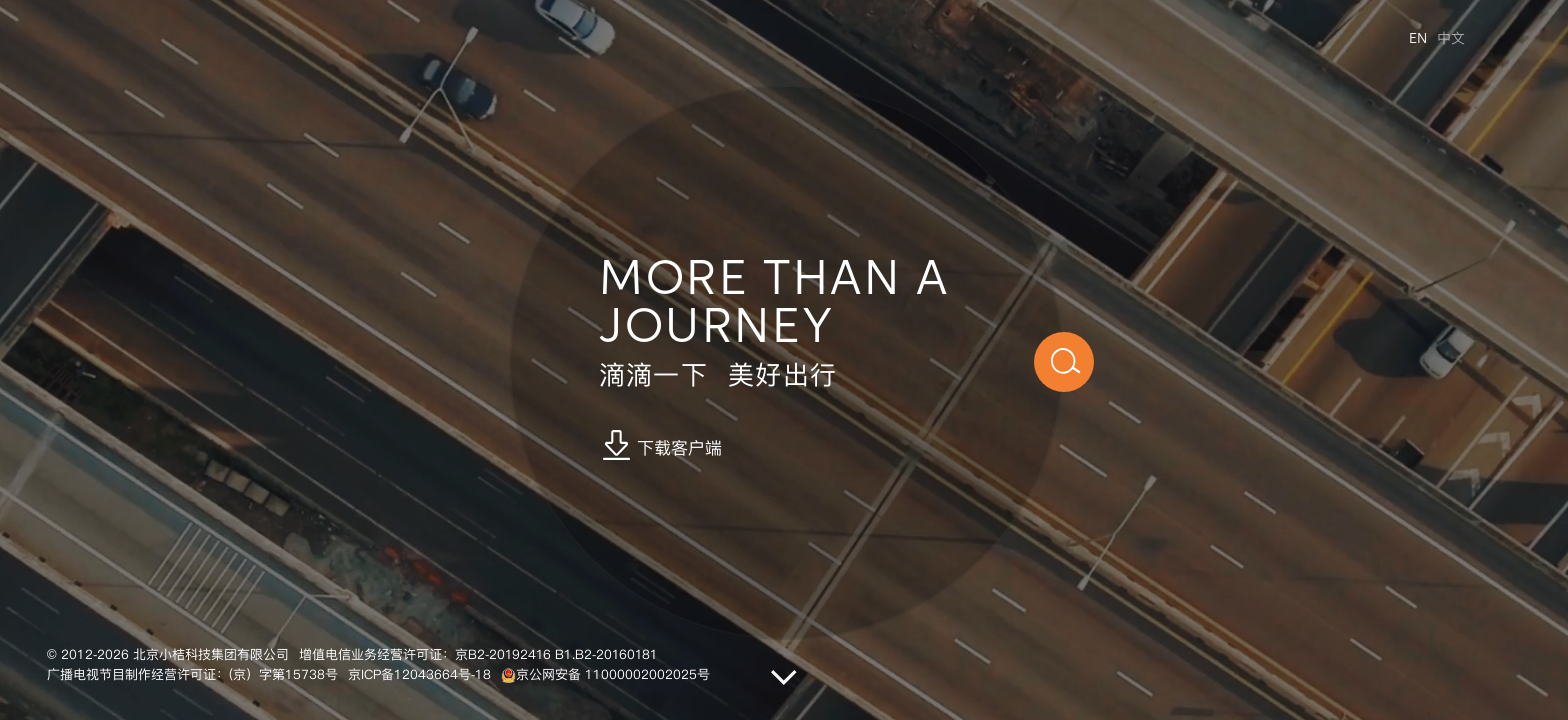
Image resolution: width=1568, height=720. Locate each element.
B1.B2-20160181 (606, 654)
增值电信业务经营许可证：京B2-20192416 (425, 654)
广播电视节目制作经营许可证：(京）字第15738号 (192, 674)
